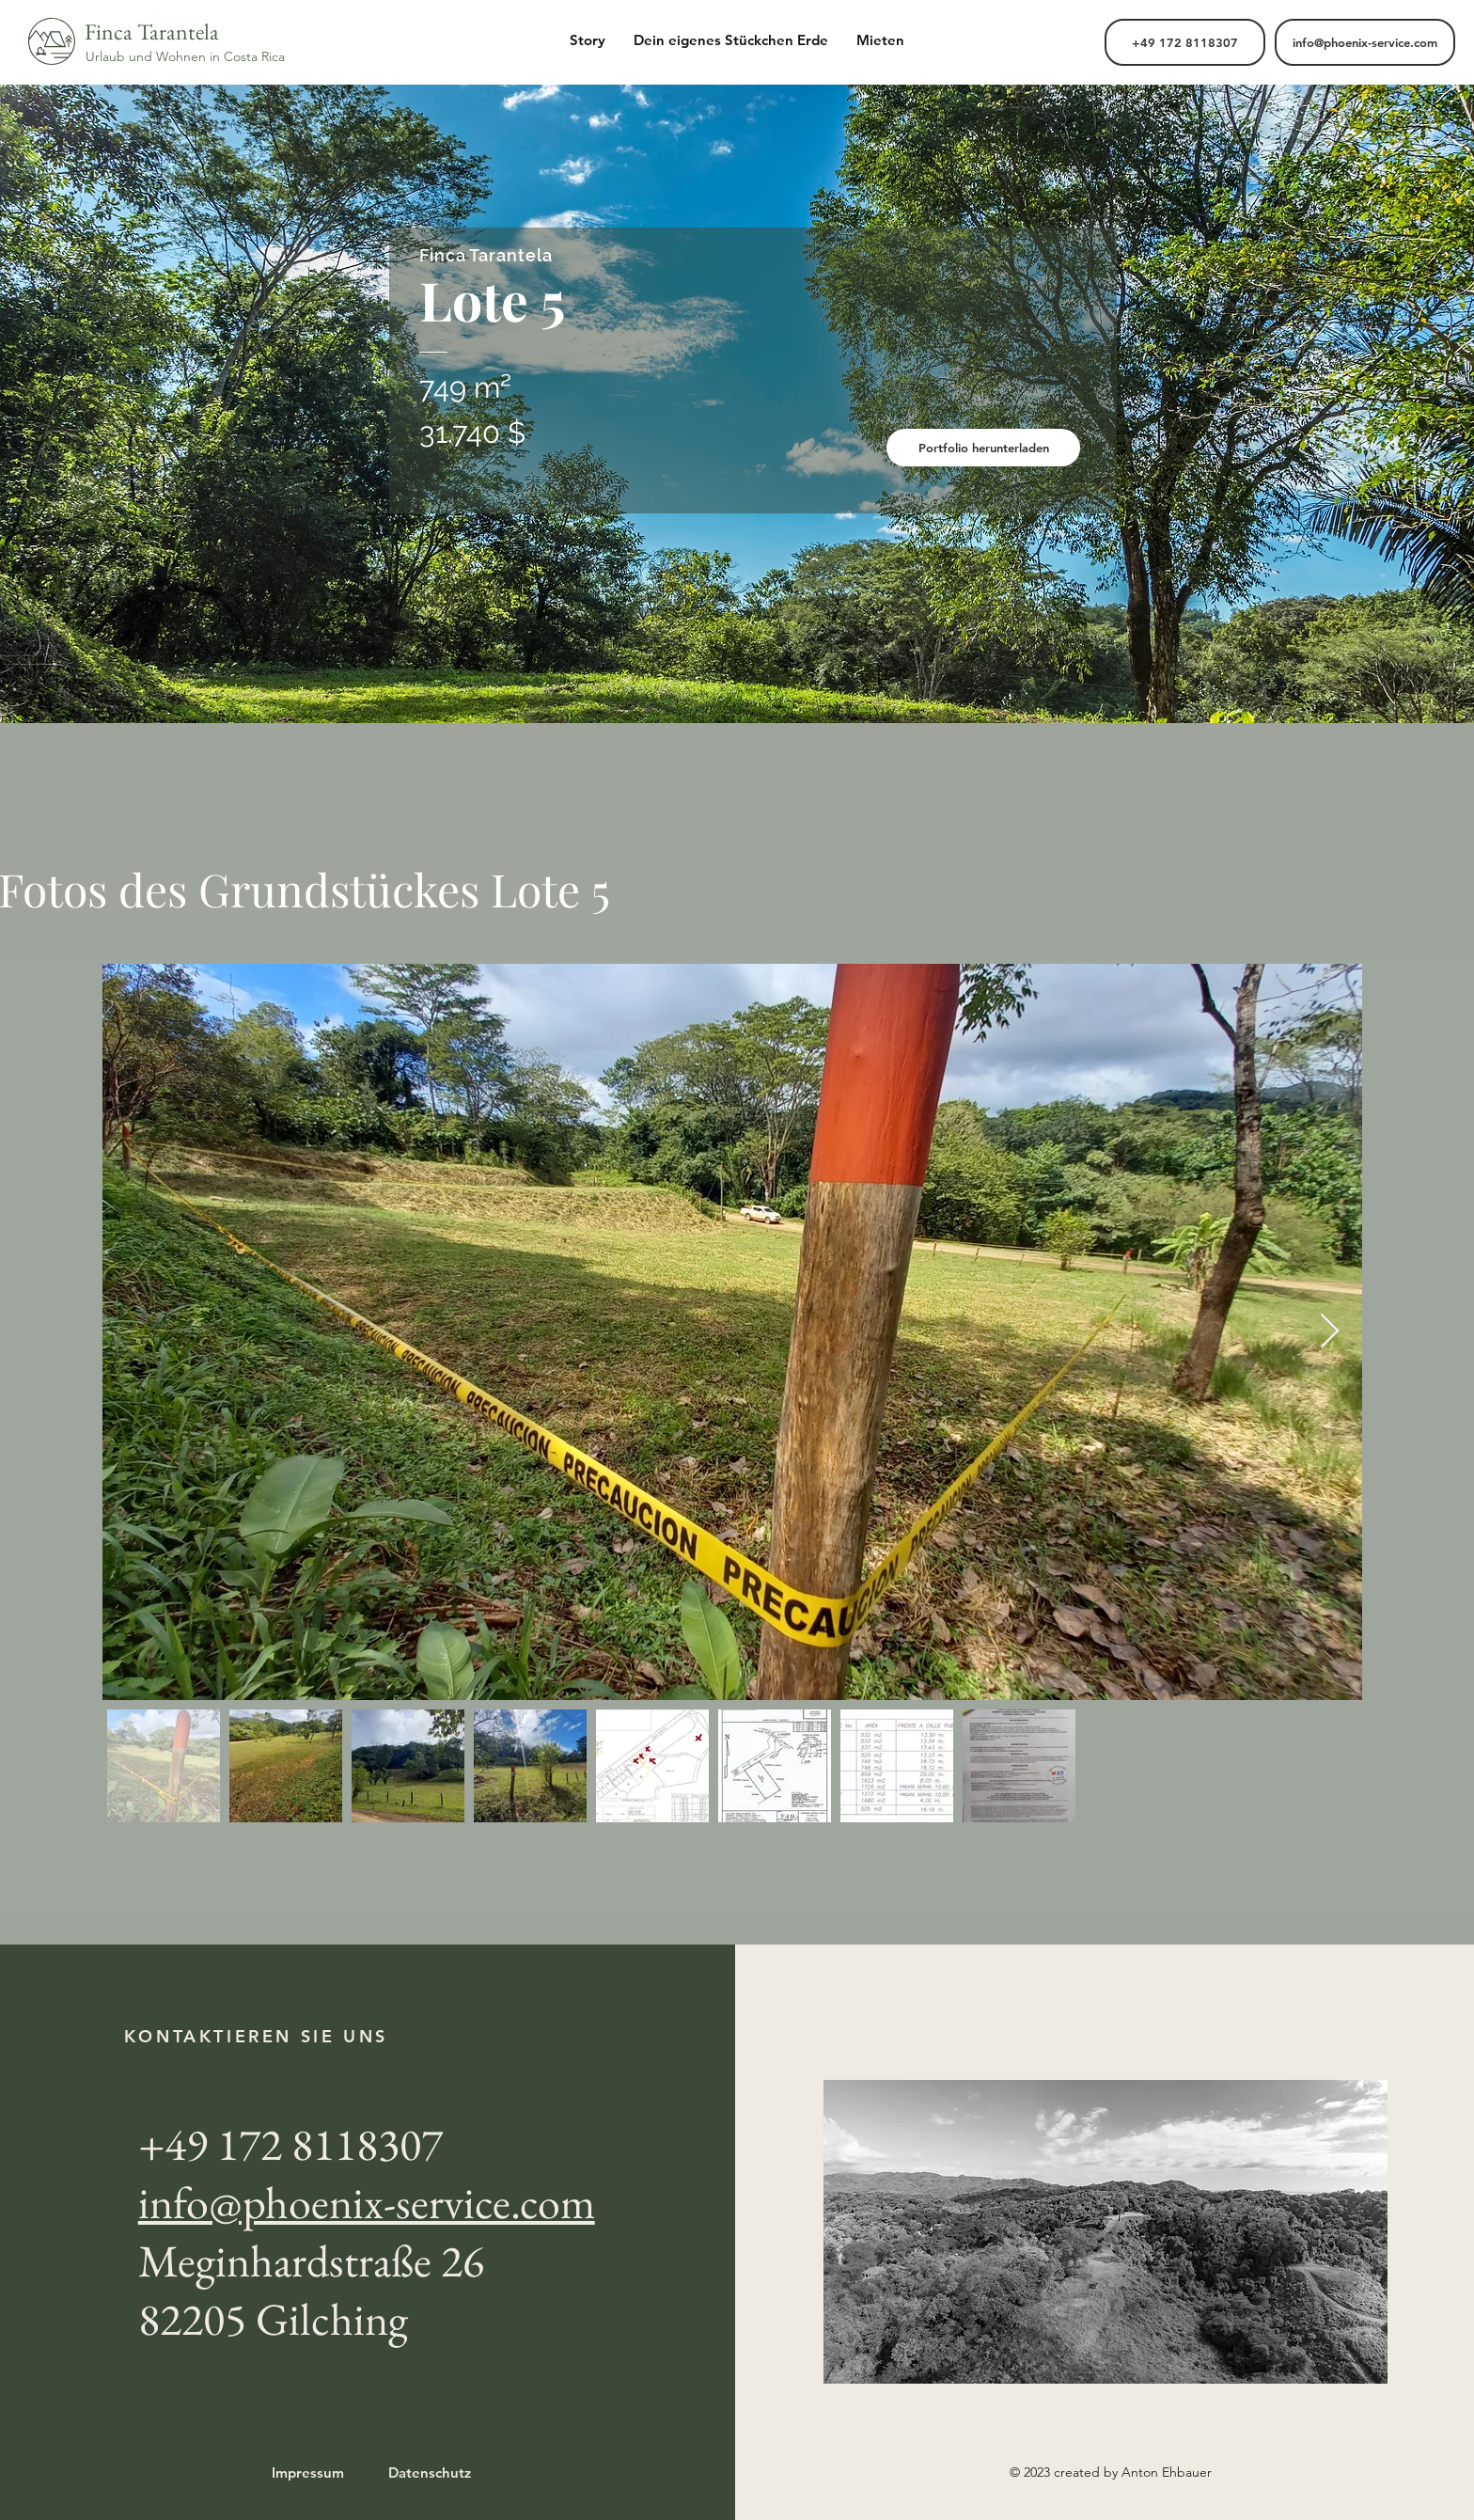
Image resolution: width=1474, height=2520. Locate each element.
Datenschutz (429, 2472)
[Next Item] (1330, 1332)
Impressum (308, 2472)
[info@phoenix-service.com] (1365, 42)
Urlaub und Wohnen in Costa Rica (185, 56)
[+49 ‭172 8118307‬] (1185, 42)
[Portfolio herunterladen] (983, 447)
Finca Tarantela (152, 31)
